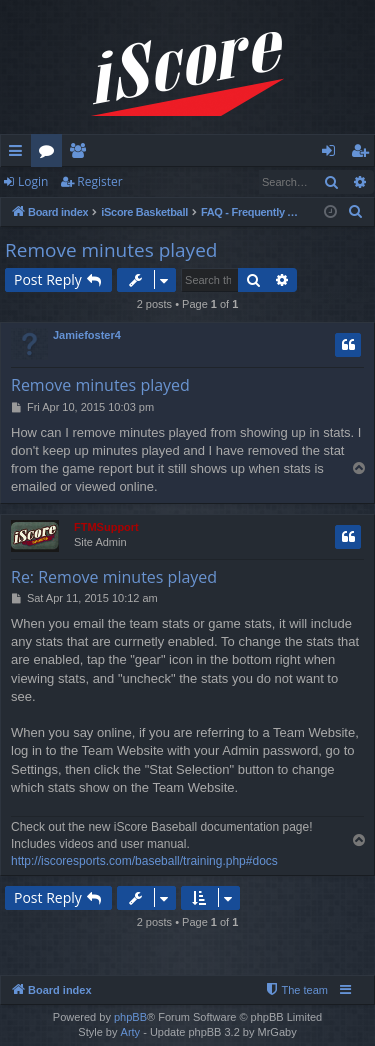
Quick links (19, 154)
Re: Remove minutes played (114, 577)
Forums (50, 154)
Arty (131, 1032)
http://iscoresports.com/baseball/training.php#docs (144, 861)
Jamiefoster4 (87, 335)
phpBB (130, 1017)
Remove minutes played (111, 250)
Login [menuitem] (332, 154)
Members (81, 154)
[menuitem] (356, 212)
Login (33, 181)
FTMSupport (106, 527)
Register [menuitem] (364, 154)
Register (99, 181)
